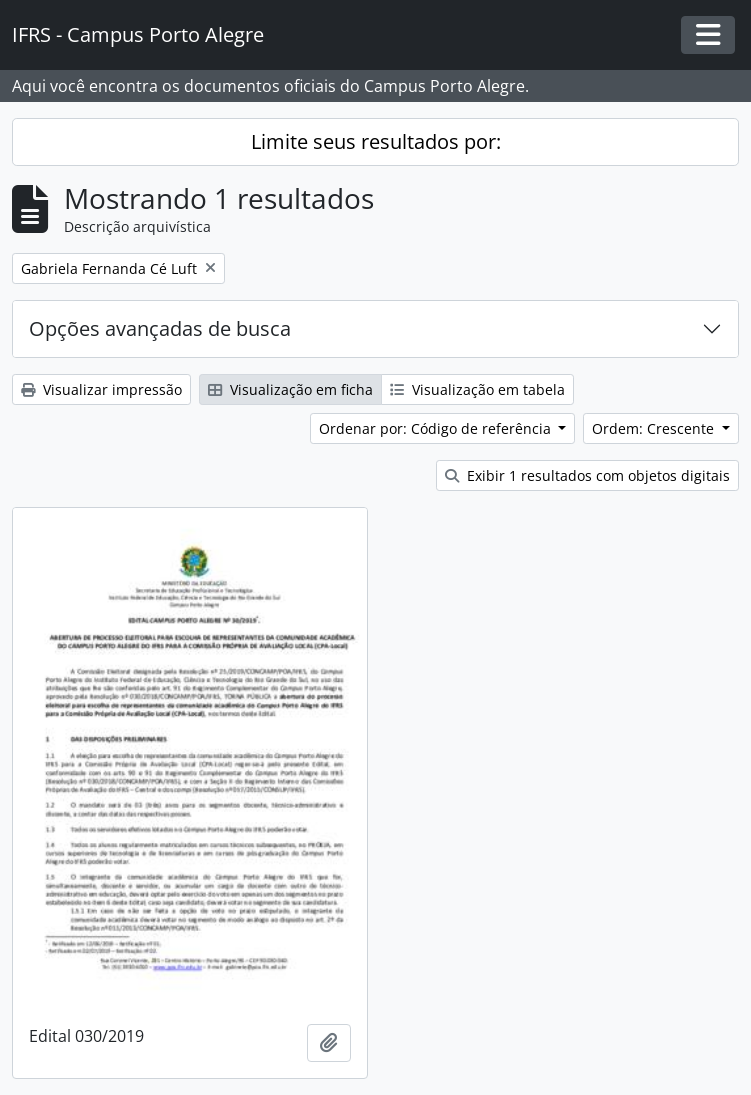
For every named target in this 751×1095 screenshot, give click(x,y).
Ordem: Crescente (655, 428)
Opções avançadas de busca (160, 328)
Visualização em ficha (290, 389)
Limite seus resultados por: (376, 141)
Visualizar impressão (101, 389)
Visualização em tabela (477, 389)
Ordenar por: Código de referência (437, 428)
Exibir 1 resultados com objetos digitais (587, 475)
